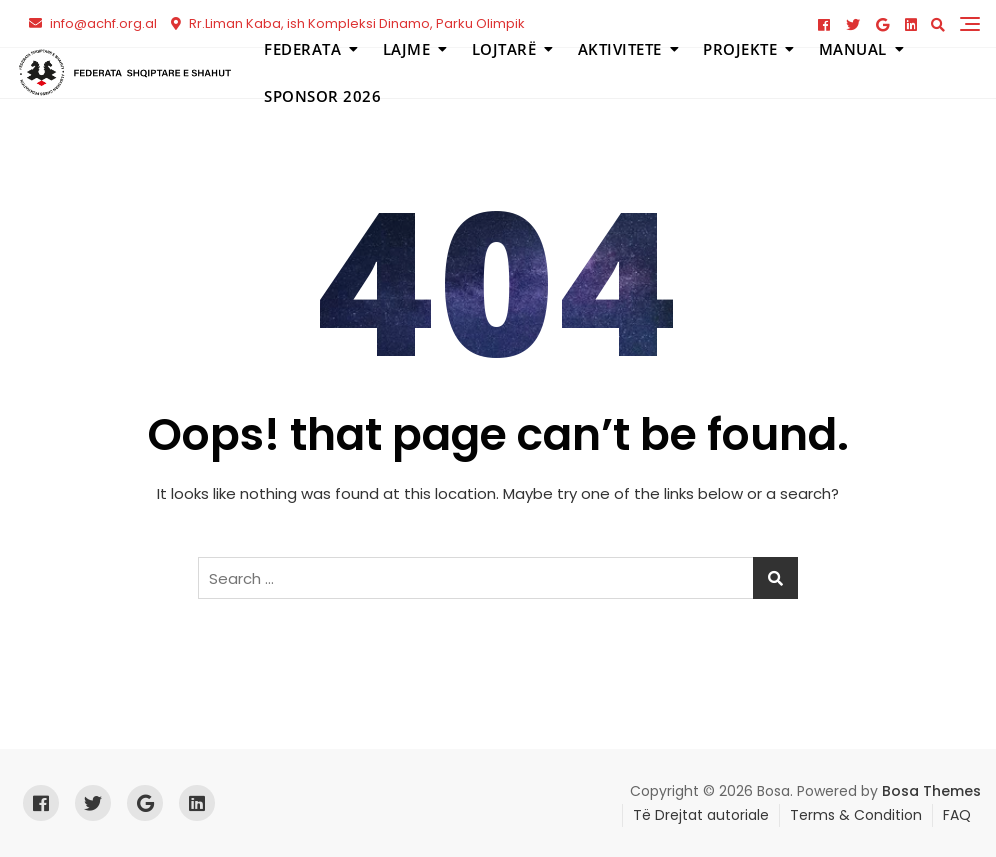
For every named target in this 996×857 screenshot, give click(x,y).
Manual (853, 49)
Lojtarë (504, 49)
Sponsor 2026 (322, 96)
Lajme (407, 49)
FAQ (957, 815)
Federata (302, 49)
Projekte (740, 49)
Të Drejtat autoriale (701, 815)
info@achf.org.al (93, 23)
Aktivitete (620, 49)
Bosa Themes (931, 791)
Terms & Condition (856, 815)
